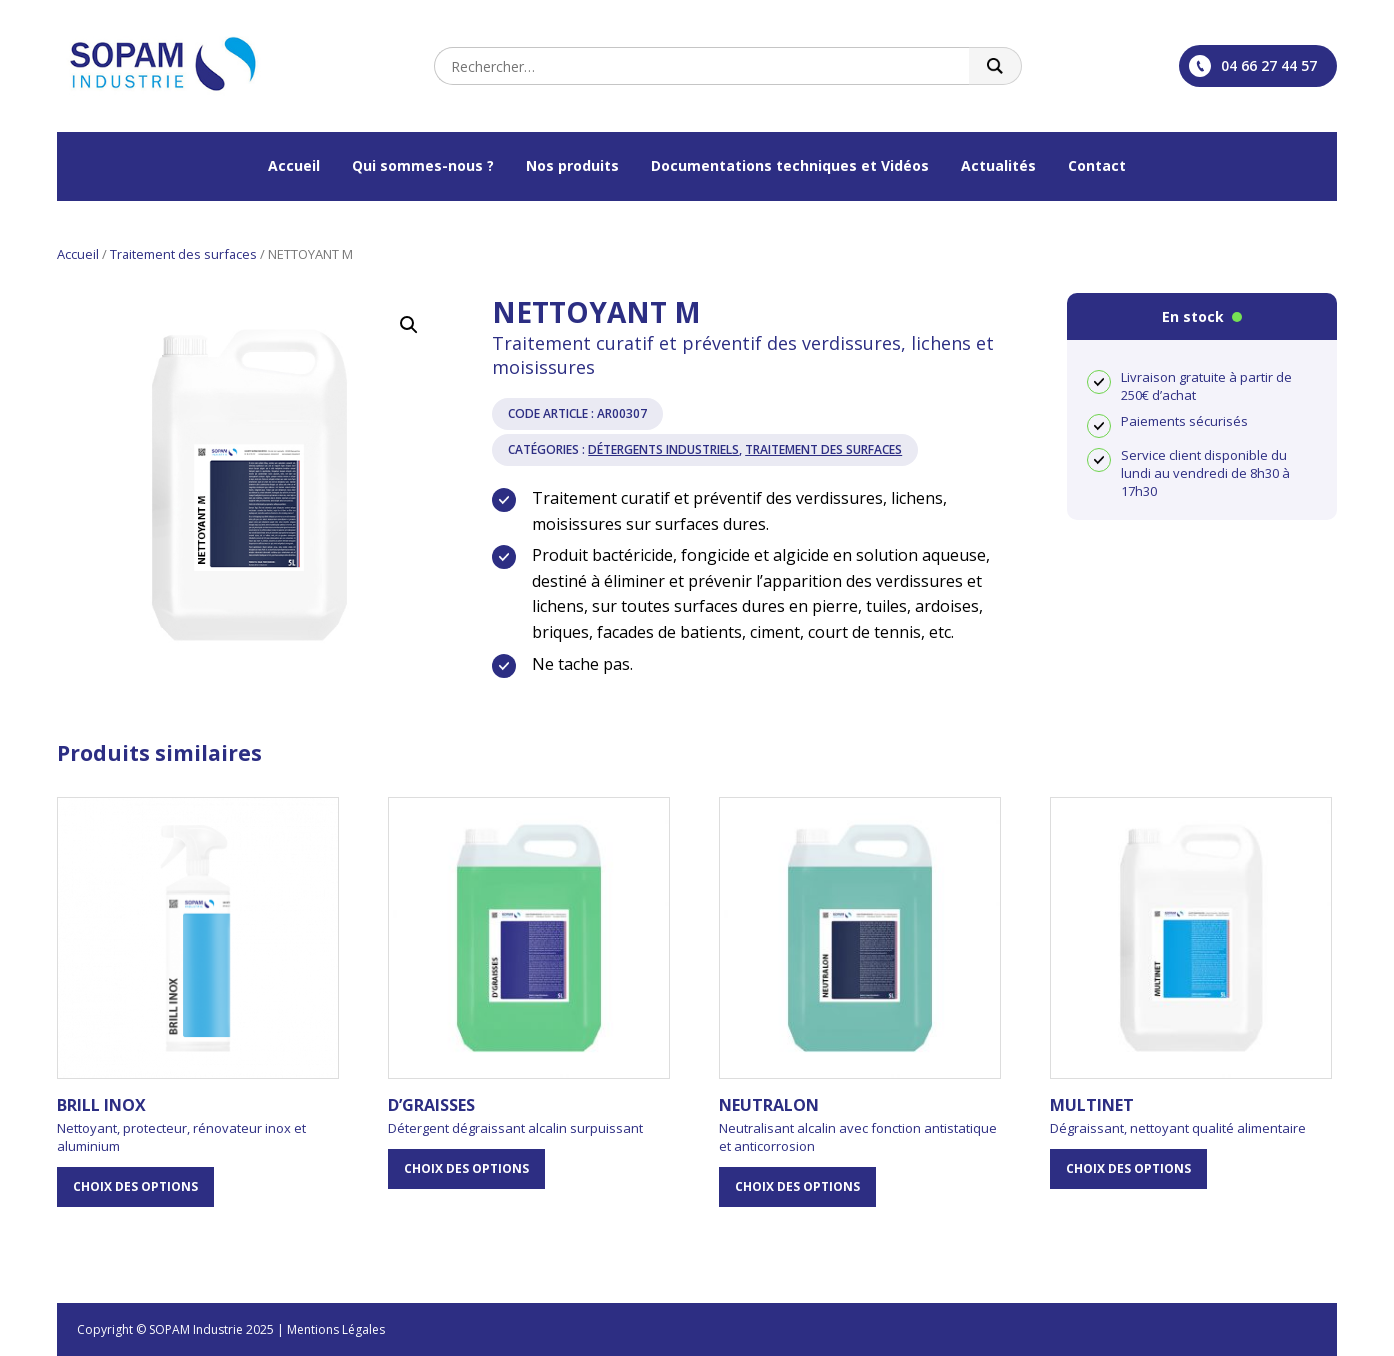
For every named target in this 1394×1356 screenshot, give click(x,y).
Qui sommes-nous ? (423, 165)
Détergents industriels (663, 449)
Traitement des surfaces (183, 254)
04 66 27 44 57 (1253, 66)
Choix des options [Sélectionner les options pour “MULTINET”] (1128, 1168)
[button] (409, 325)
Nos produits (572, 165)
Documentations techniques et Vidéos (790, 165)
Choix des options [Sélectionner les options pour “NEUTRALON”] (797, 1186)
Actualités (998, 165)
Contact (1097, 165)
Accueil (294, 165)
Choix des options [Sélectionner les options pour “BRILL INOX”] (135, 1186)
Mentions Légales (336, 1329)
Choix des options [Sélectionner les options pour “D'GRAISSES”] (466, 1168)
